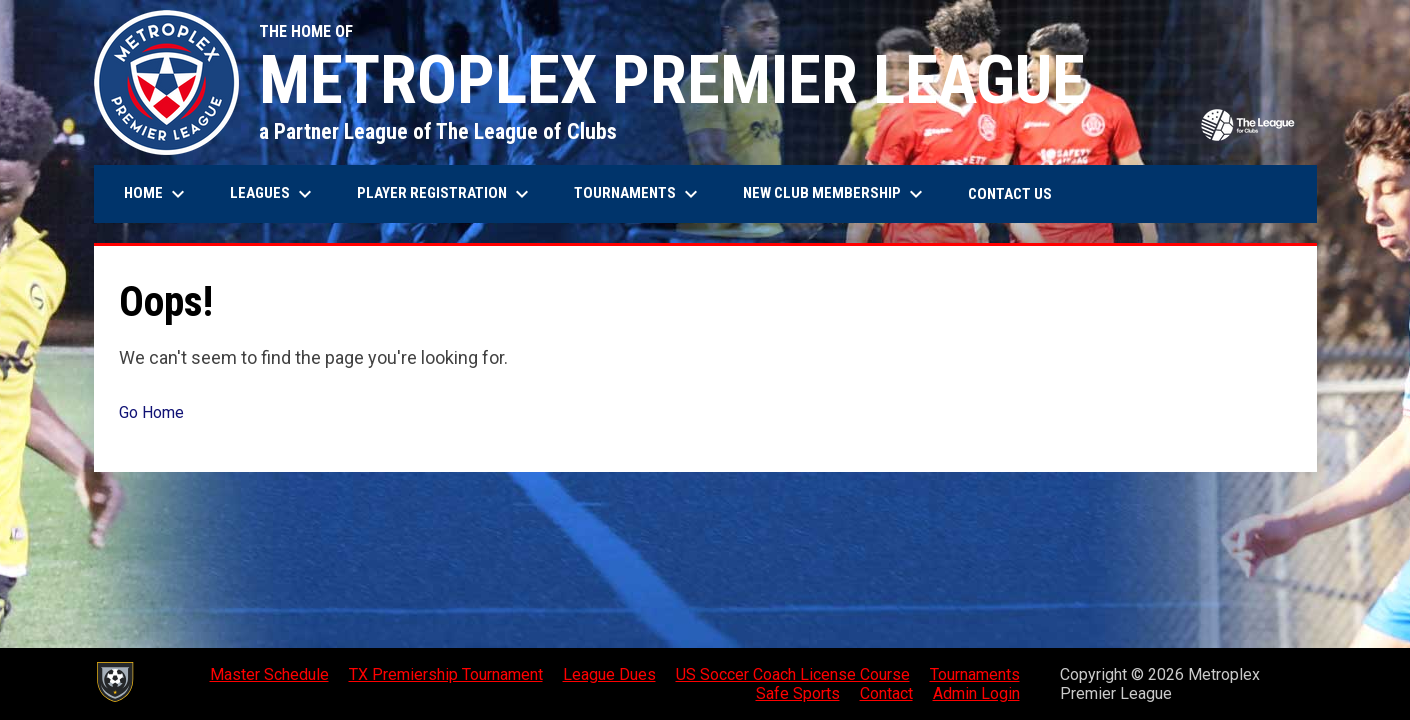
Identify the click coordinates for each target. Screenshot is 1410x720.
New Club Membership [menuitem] (835, 194)
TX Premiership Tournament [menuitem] (446, 674)
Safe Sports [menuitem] (798, 693)
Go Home (151, 412)
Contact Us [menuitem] (1010, 194)
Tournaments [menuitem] (638, 194)
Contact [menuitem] (886, 693)
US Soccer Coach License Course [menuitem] (793, 674)
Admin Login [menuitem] (976, 693)
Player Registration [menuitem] (445, 194)
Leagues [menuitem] (273, 194)
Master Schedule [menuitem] (269, 674)
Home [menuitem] (157, 194)
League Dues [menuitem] (609, 674)
